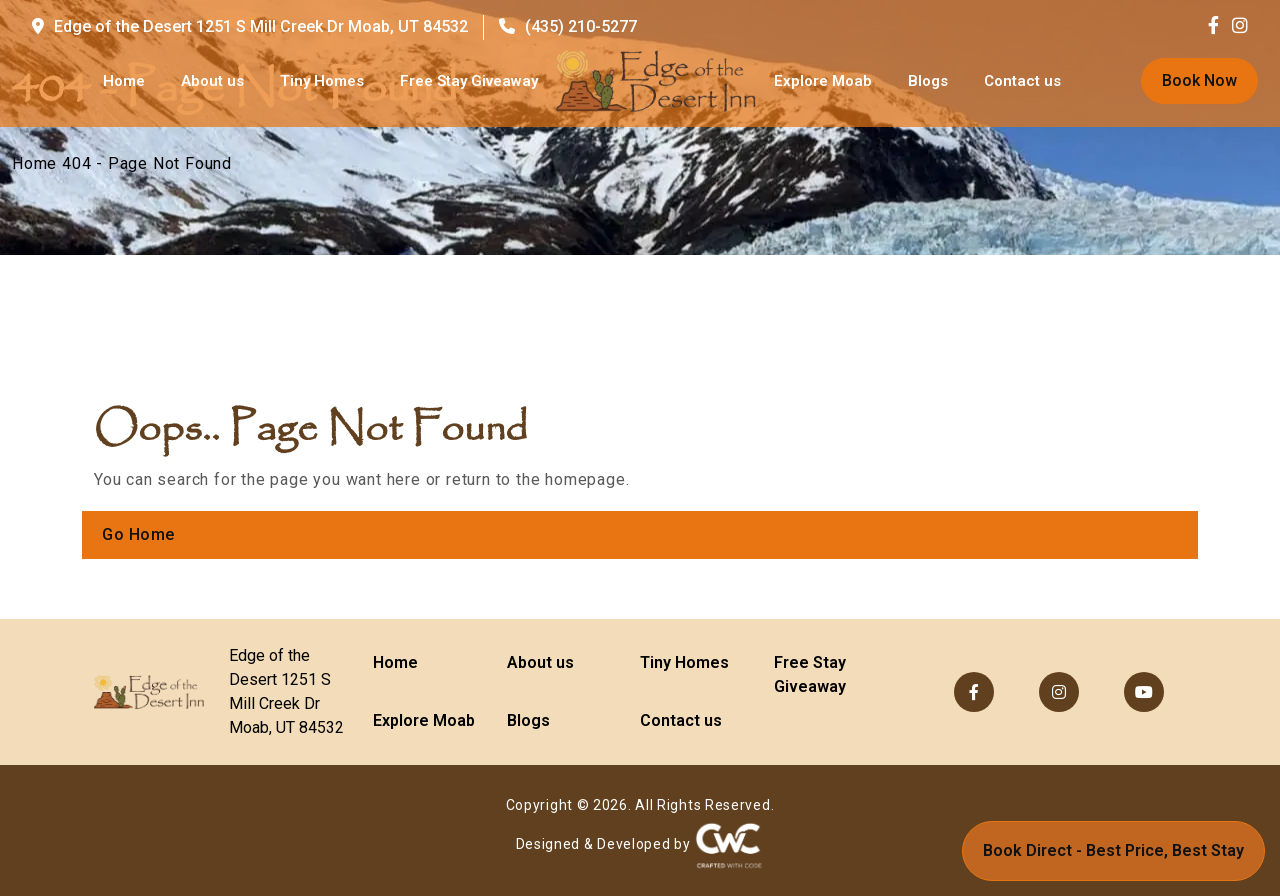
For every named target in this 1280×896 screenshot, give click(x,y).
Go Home (138, 534)
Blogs (928, 81)
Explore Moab (823, 81)
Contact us (1022, 81)
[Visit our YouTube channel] (1144, 692)
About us (212, 81)
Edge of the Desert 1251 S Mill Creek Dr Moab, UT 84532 (250, 26)
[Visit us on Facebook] (1218, 26)
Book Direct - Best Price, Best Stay (1113, 850)
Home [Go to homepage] (124, 81)
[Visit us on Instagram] (1240, 26)
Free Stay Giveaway (469, 81)
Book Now (1199, 80)
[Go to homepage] (656, 81)
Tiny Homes (322, 81)
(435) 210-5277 (568, 26)
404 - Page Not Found (147, 163)
